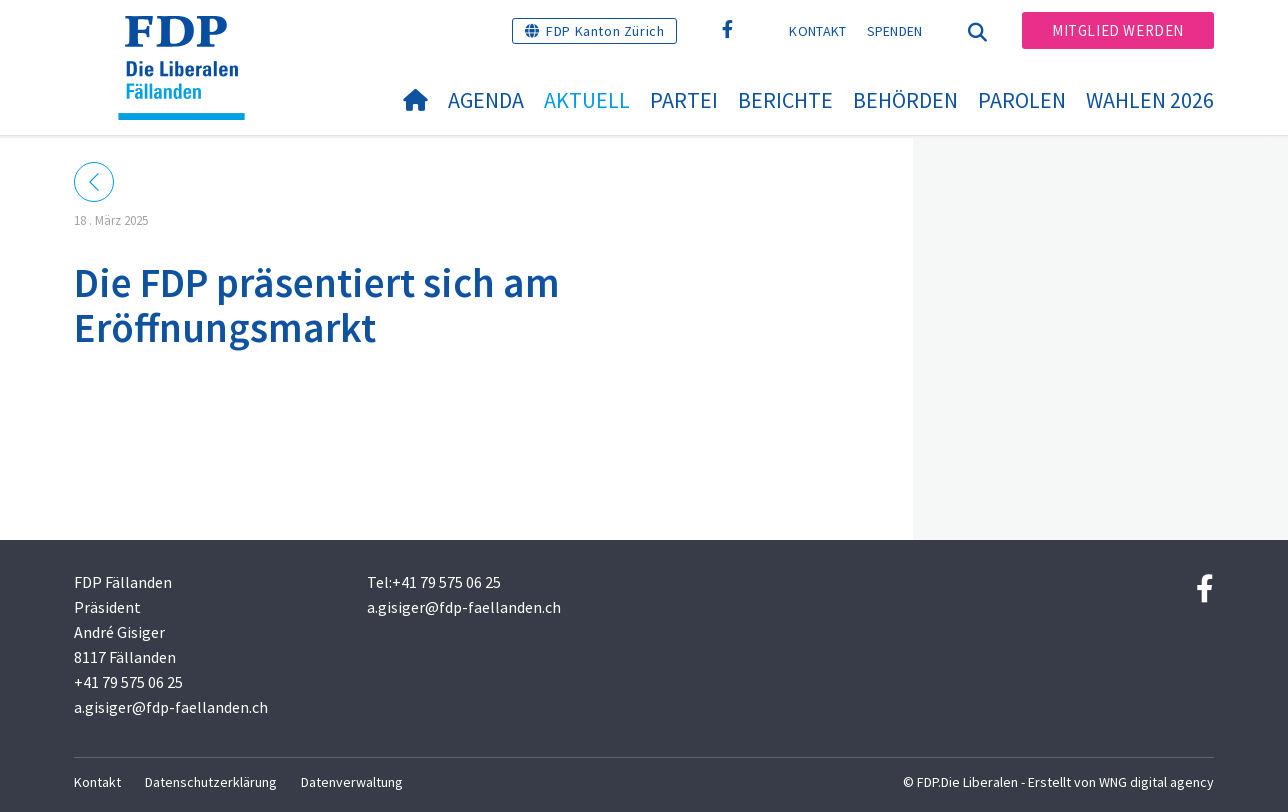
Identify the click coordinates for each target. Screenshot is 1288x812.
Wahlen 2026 (1150, 100)
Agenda (486, 100)
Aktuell (587, 100)
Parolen (1022, 100)
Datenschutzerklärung (211, 782)
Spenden (895, 31)
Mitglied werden (1118, 30)
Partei (684, 100)
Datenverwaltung (352, 782)
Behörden (905, 100)
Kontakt (817, 31)
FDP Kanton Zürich (605, 31)
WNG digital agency (1156, 782)
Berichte (785, 100)
